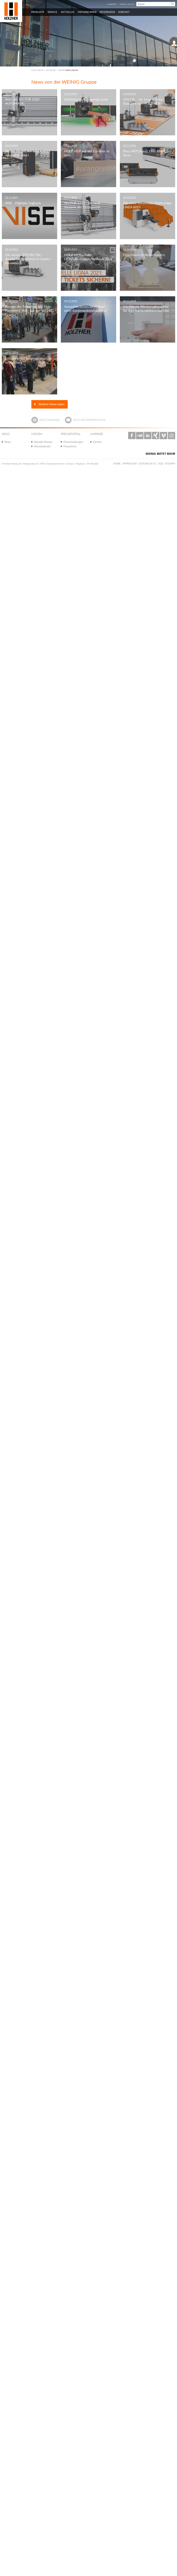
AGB (160, 463)
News (7, 441)
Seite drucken (49, 419)
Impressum (130, 463)
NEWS (60, 70)
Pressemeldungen (73, 441)
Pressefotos (70, 446)
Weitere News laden (51, 404)
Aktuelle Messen (43, 441)
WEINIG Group (126, 4)
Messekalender (42, 446)
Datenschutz (147, 463)
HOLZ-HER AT (37, 70)
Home (117, 463)
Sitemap (170, 463)
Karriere (112, 4)
